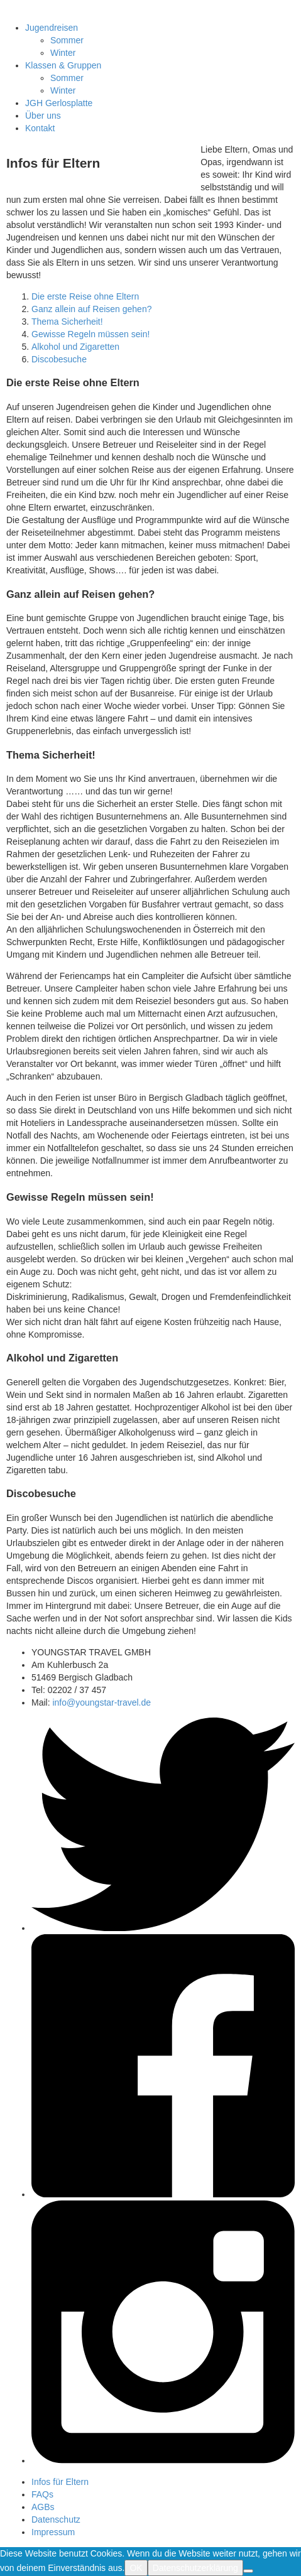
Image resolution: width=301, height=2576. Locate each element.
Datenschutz (55, 2519)
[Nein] (248, 2571)
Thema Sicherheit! (67, 322)
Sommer (67, 40)
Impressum (53, 2532)
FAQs (42, 2494)
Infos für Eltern (60, 2482)
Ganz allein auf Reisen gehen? (91, 309)
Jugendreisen (51, 28)
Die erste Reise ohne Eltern (85, 296)
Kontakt (40, 128)
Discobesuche (59, 359)
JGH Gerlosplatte (58, 103)
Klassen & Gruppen (63, 65)
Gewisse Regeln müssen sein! (90, 334)
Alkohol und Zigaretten (75, 347)
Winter (62, 53)
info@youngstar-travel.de (101, 1702)
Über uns (43, 116)
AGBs (43, 2507)
